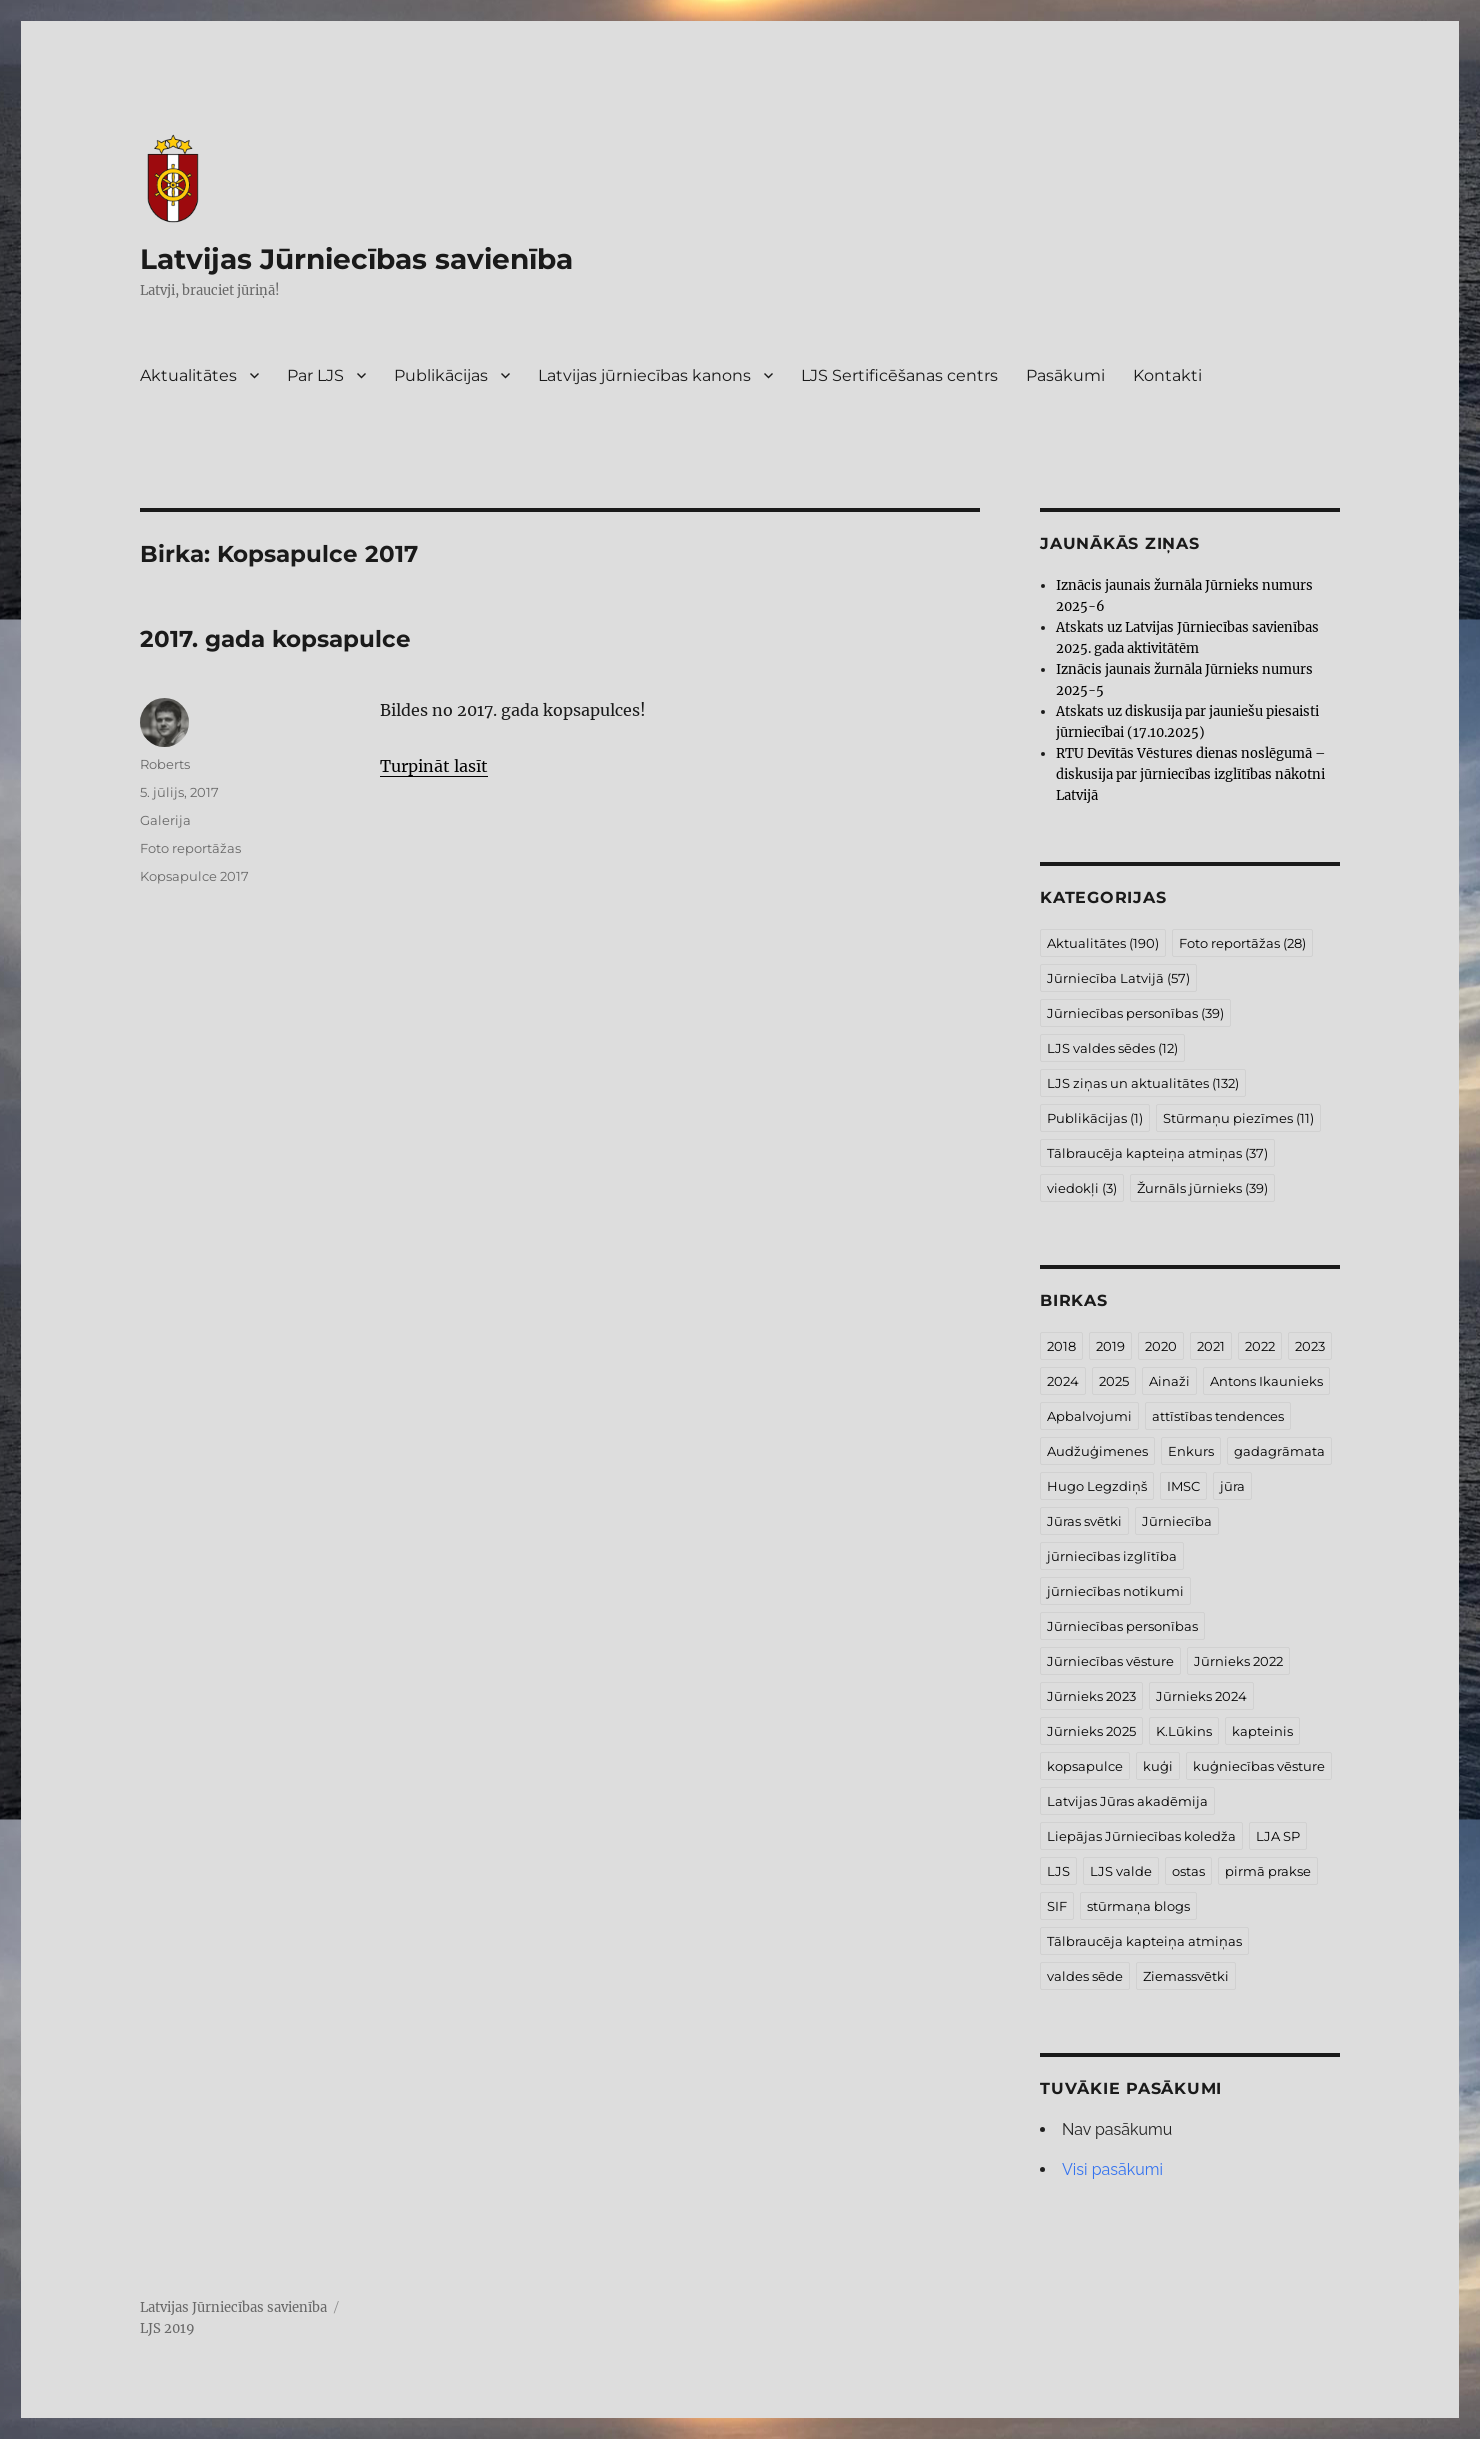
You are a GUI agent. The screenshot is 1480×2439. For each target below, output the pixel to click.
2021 (1211, 1346)
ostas (1188, 1871)
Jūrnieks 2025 (1091, 1731)
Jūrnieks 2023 (1091, 1696)
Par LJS (315, 375)
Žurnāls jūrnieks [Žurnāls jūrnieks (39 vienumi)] (1202, 1188)
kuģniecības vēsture (1259, 1766)
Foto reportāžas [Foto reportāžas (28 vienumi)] (1242, 943)
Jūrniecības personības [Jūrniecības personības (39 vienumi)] (1135, 1013)
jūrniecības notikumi (1115, 1591)
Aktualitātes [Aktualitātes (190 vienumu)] (1103, 943)
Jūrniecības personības (1122, 1626)
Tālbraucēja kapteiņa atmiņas (1144, 1941)
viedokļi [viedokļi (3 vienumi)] (1082, 1188)
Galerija (165, 820)
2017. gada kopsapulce (275, 639)
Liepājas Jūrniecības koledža (1141, 1836)
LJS (1058, 1871)
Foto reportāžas (190, 848)
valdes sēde (1085, 1976)
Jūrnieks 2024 (1201, 1696)
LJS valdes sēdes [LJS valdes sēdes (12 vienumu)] (1112, 1048)
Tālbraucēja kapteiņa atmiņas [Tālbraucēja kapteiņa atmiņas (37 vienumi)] (1157, 1153)
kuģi (1158, 1766)
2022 (1260, 1346)
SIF (1057, 1906)
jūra (1232, 1486)
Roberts (165, 764)
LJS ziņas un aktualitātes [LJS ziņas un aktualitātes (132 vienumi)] (1143, 1083)
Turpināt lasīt (434, 766)
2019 (1110, 1346)
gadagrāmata (1279, 1451)
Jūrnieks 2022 (1238, 1661)
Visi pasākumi (1112, 2169)
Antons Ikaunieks (1266, 1381)
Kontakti (1167, 375)
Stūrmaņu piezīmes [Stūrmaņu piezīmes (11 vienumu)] (1238, 1118)
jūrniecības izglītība (1112, 1556)
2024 (1063, 1381)
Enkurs (1191, 1451)
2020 (1161, 1346)
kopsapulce (1085, 1766)
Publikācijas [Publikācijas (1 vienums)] (1095, 1118)
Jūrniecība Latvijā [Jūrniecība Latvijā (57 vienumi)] (1118, 978)
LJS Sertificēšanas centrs (899, 375)
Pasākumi (1065, 375)
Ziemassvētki (1186, 1976)
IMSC (1183, 1486)
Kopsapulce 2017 (194, 876)
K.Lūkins (1184, 1731)
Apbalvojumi (1089, 1416)
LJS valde (1121, 1871)
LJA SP (1278, 1836)
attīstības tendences (1218, 1416)
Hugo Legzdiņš (1097, 1486)
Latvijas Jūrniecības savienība (356, 259)
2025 (1114, 1381)
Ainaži (1169, 1381)
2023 (1310, 1346)
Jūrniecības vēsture (1110, 1661)
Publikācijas (441, 375)
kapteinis (1262, 1731)
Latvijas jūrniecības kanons (644, 375)
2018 (1061, 1346)
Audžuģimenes (1097, 1451)
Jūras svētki (1084, 1521)
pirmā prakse (1268, 1871)
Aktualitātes (188, 375)
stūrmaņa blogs (1138, 1906)
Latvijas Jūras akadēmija (1127, 1801)
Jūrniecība (1177, 1521)
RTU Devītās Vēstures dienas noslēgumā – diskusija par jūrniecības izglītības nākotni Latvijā (1191, 774)
